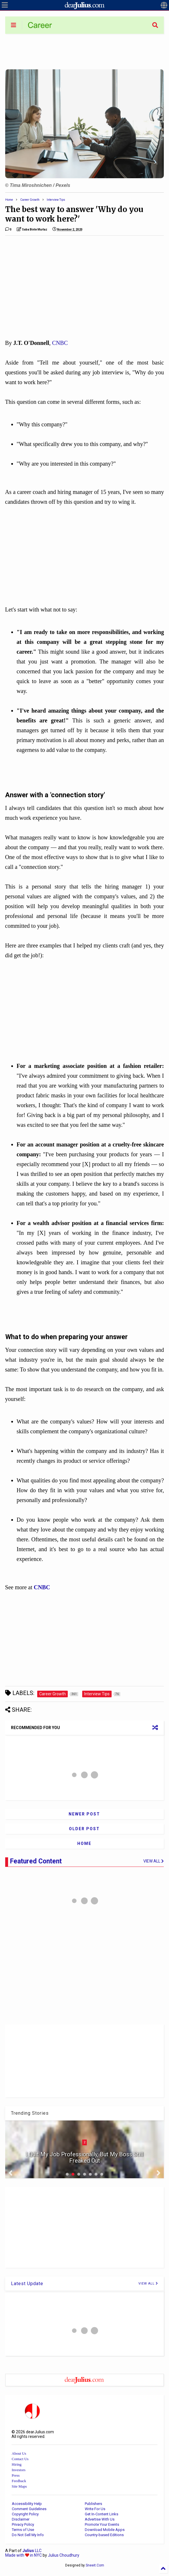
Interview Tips (56, 199)
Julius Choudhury (63, 2555)
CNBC (60, 343)
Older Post (84, 1828)
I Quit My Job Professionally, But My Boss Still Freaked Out (84, 2157)
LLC (32, 2550)
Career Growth (30, 199)
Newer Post (84, 1814)
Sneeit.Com (95, 2565)
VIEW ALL (148, 2283)
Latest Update (27, 2283)
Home (9, 199)
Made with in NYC (23, 2555)
